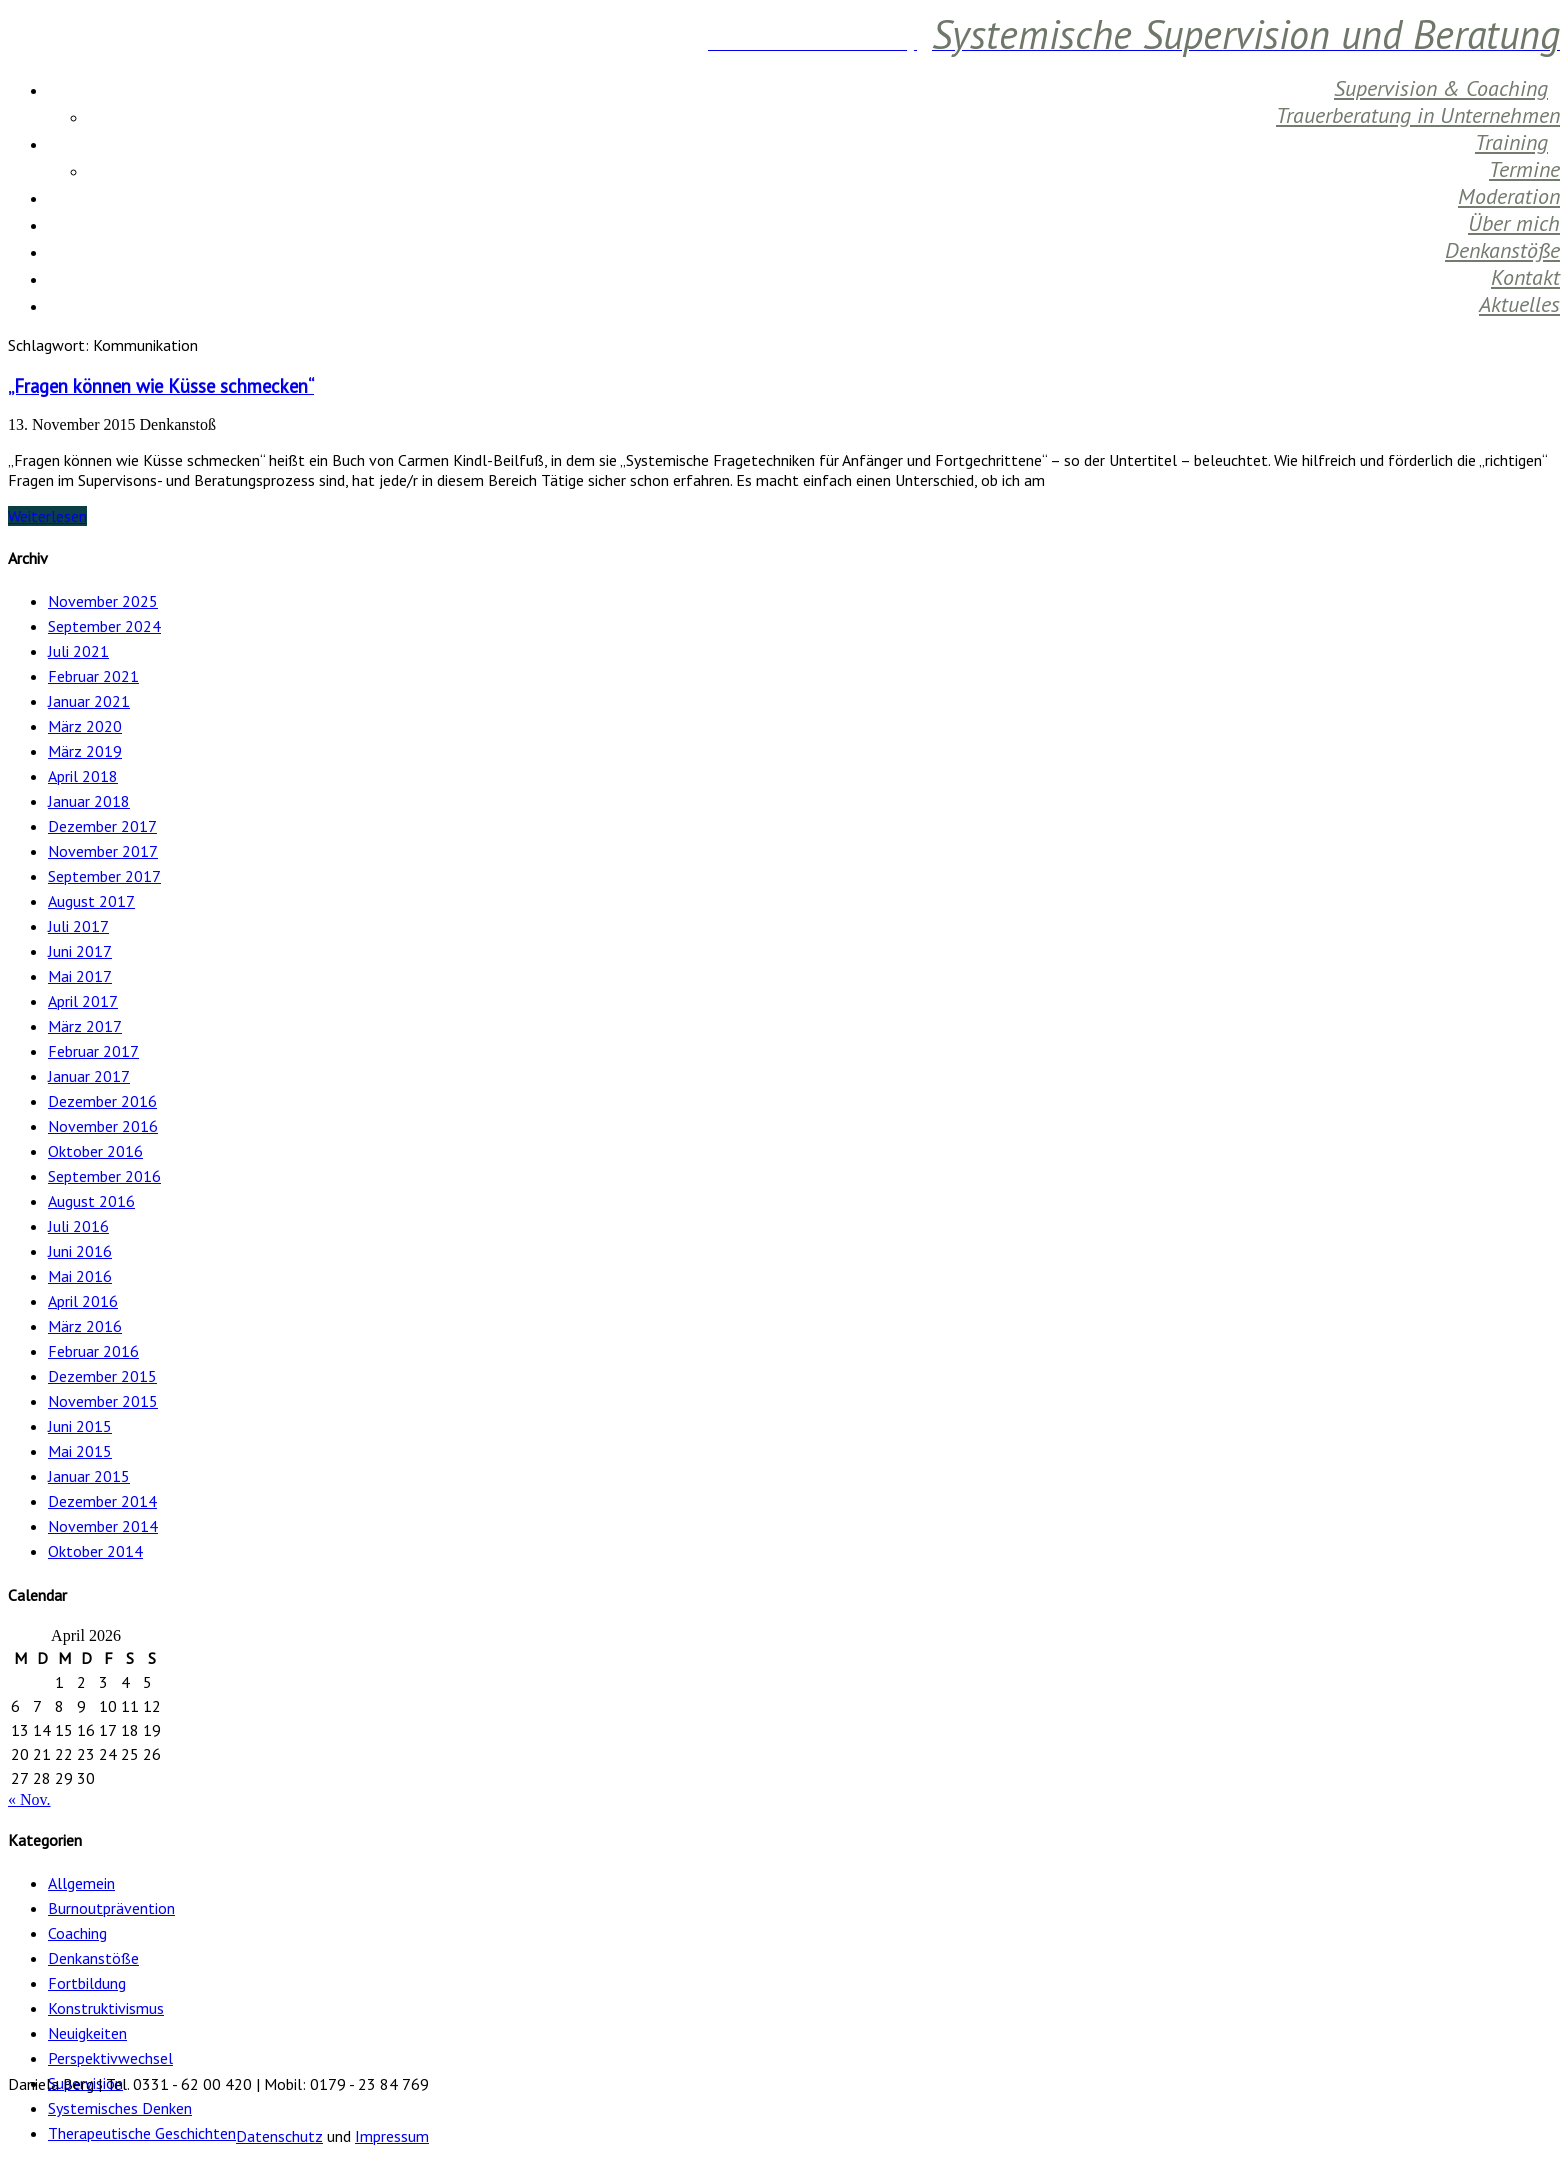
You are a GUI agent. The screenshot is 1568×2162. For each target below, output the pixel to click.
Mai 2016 (80, 1276)
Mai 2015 (80, 1451)
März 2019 (85, 751)
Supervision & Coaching (1441, 88)
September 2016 (104, 1176)
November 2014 (103, 1526)
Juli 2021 (78, 651)
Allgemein (81, 1883)
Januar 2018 (89, 801)
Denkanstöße (1502, 250)
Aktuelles (1519, 304)
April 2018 (83, 776)
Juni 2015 (80, 1426)
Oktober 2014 (95, 1551)
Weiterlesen (47, 516)
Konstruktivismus (106, 2008)
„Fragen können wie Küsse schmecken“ (161, 386)
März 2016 (85, 1326)
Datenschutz (279, 2136)
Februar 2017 (93, 1051)
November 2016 (103, 1126)
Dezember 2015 (102, 1376)
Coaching (77, 1933)
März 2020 (85, 726)
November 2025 (103, 601)
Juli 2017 (78, 926)
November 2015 (103, 1401)
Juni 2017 (80, 951)
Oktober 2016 (95, 1151)
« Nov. (29, 1799)
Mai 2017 (80, 976)
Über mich (1514, 223)
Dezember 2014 (102, 1501)
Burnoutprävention (111, 1908)
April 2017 (83, 1001)
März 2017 (85, 1026)
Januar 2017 (89, 1076)
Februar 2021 (93, 676)
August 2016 (91, 1201)
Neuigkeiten (87, 2033)
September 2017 (104, 876)
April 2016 (83, 1301)
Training (1511, 142)
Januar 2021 (89, 701)
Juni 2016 (80, 1251)
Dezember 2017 (102, 826)
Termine (1524, 169)
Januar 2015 (89, 1476)
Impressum (392, 2136)
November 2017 (103, 851)
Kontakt (1525, 277)
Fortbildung (87, 1983)
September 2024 (104, 626)
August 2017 (91, 901)
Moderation (1509, 196)
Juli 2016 (78, 1226)
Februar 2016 (93, 1351)
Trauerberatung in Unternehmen (1418, 115)
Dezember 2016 (102, 1101)
